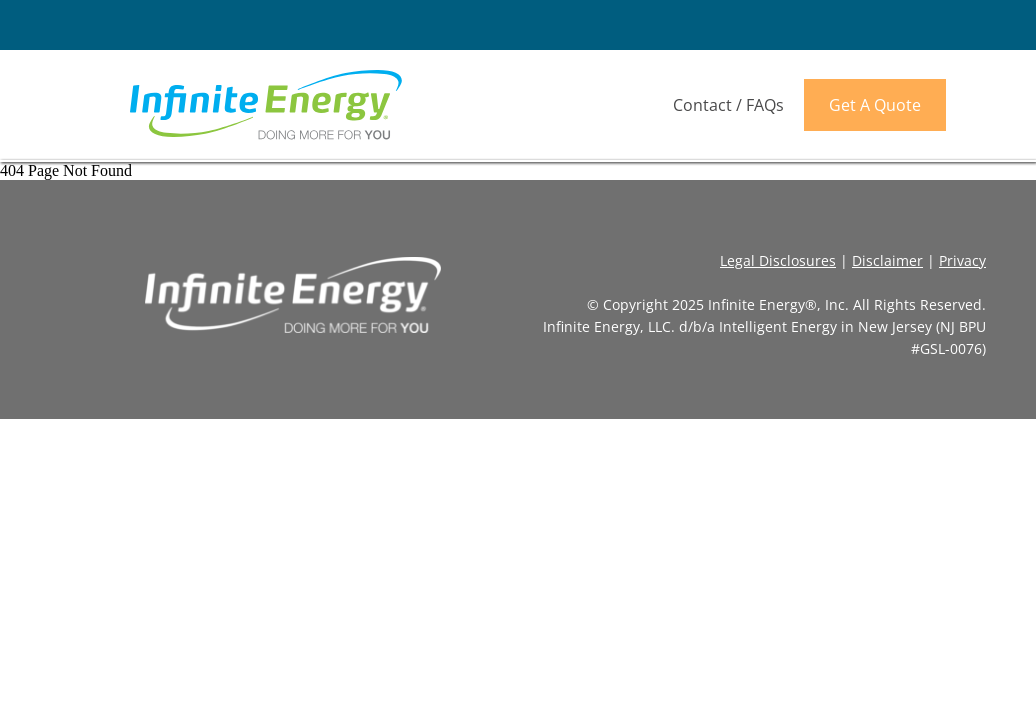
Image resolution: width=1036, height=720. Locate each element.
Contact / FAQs (728, 105)
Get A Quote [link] (875, 105)
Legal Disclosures (778, 260)
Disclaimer (887, 260)
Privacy (962, 260)
